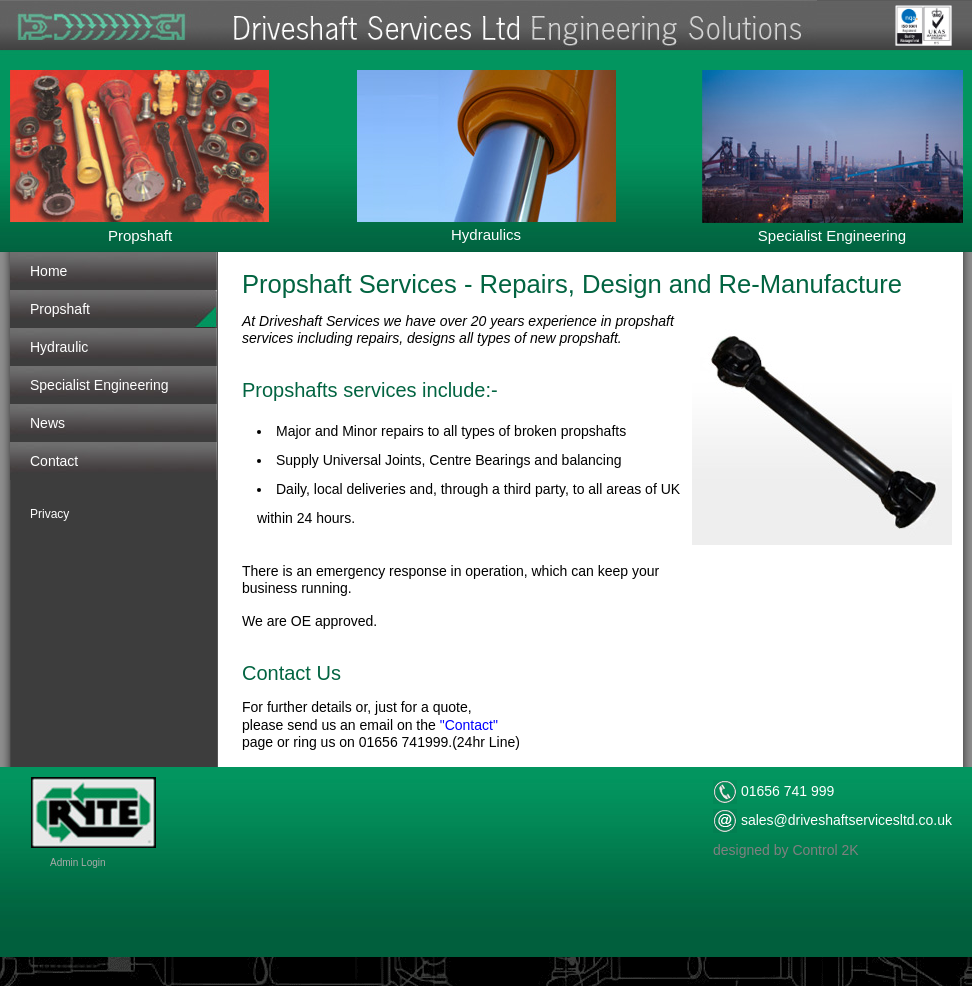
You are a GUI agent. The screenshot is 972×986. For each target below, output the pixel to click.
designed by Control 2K (786, 849)
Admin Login (78, 862)
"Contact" (469, 725)
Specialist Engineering (99, 385)
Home (48, 271)
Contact (54, 461)
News (47, 423)
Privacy (49, 514)
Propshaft (60, 309)
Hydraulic (59, 347)
